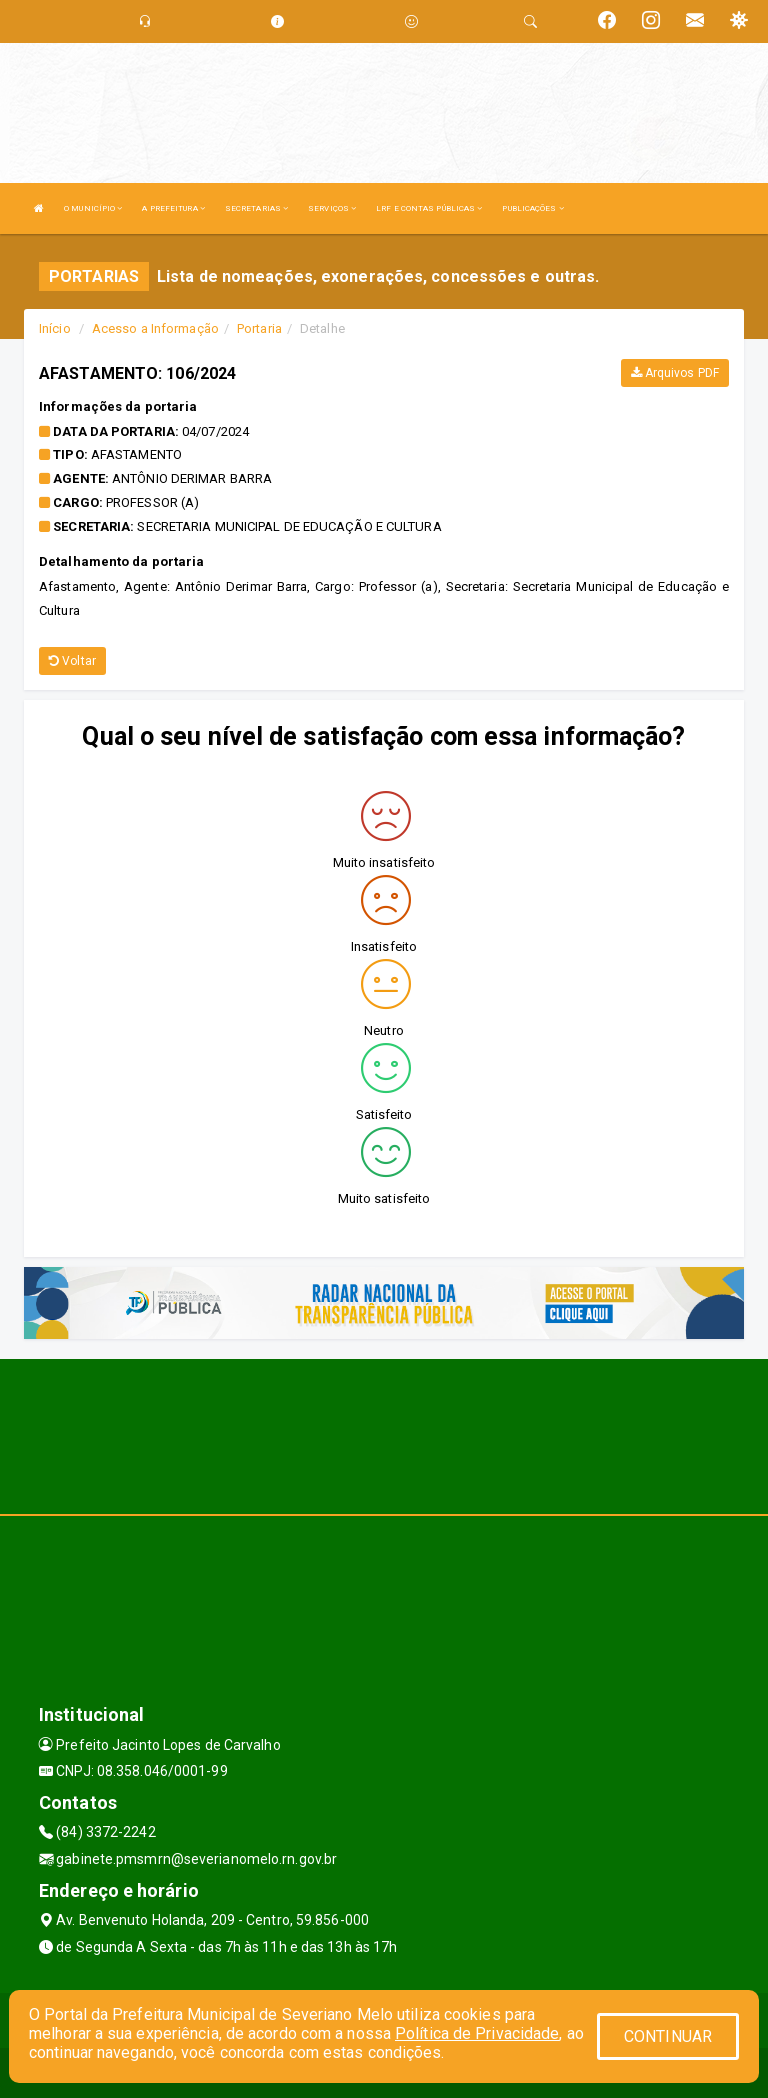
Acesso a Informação (155, 328)
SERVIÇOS (332, 208)
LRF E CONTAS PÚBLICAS (429, 208)
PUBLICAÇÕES (532, 208)
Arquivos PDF (675, 373)
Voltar (72, 661)
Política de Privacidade (477, 2033)
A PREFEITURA (173, 208)
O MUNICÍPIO (93, 208)
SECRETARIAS (256, 208)
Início (55, 328)
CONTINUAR (668, 2036)
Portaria (259, 328)
